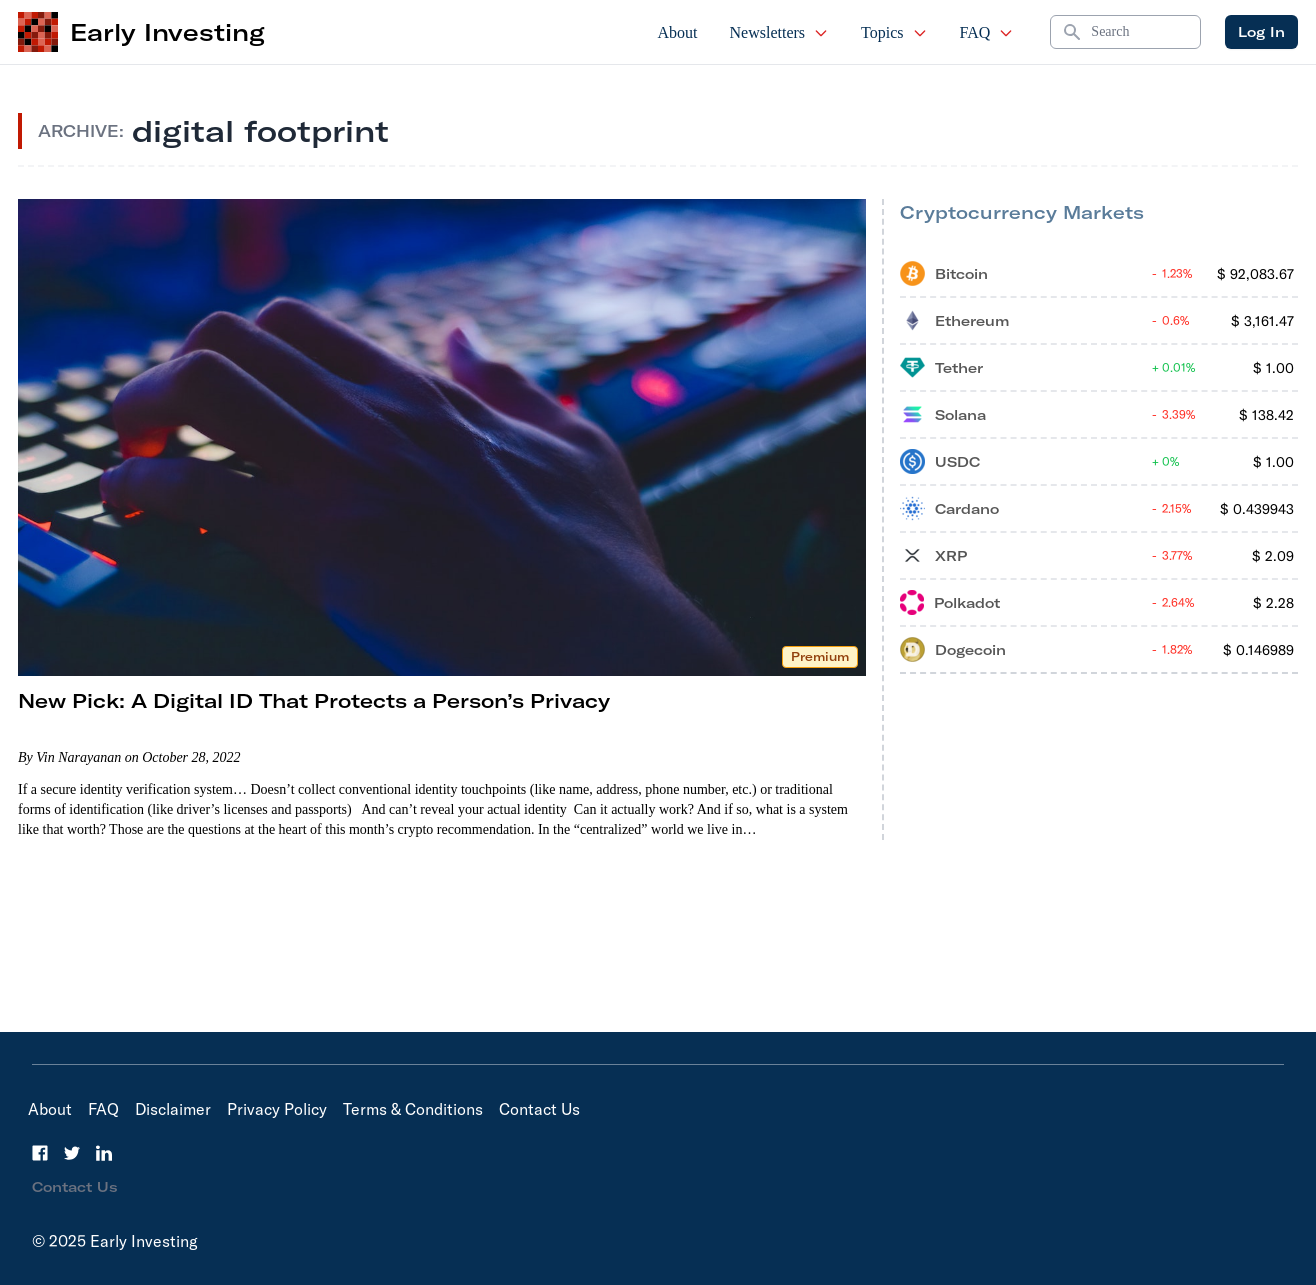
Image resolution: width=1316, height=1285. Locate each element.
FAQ (987, 32)
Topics (894, 32)
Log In (1261, 32)
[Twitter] (72, 1153)
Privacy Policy (277, 1109)
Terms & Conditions (413, 1109)
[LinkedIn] (104, 1153)
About (678, 32)
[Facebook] (40, 1153)
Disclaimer (173, 1109)
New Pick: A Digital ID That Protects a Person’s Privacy (314, 700)
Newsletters (780, 32)
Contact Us (539, 1109)
